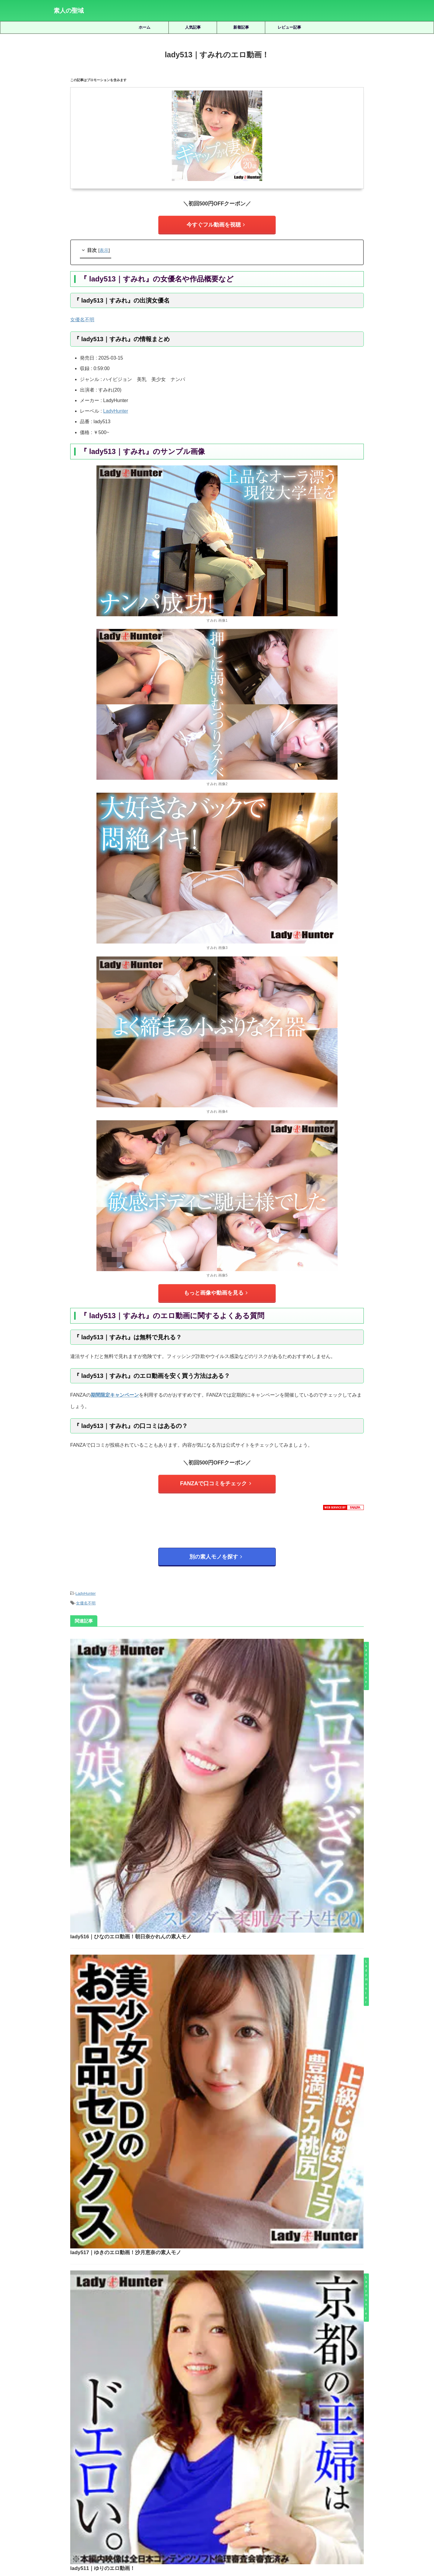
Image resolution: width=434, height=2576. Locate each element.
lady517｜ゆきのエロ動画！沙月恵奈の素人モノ (217, 1742)
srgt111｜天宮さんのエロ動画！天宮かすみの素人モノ (234, 2294)
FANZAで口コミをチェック (215, 1476)
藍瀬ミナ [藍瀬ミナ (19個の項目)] (347, 2484)
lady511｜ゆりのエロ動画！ (195, 1845)
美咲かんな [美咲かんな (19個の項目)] (272, 2484)
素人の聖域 (69, 10)
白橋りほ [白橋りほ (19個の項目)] (194, 2484)
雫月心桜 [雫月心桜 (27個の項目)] (234, 2494)
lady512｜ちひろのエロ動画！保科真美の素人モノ (220, 2050)
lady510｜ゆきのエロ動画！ (195, 1947)
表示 (103, 247)
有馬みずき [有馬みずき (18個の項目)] (332, 2474)
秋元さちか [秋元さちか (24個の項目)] (246, 2484)
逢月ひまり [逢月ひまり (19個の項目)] (209, 2494)
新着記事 (241, 27)
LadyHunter (115, 408)
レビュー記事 (289, 27)
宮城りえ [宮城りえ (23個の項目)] (249, 2474)
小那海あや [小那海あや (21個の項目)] (275, 2474)
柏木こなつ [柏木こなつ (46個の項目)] (92, 2484)
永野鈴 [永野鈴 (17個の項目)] (153, 2484)
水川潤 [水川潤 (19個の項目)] (134, 2484)
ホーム (144, 27)
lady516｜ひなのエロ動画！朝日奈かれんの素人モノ (222, 1639)
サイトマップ (189, 2543)
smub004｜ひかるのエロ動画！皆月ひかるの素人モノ (234, 2209)
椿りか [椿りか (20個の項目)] (115, 2484)
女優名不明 (82, 316)
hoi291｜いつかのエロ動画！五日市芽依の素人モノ (234, 2379)
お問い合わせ (263, 2543)
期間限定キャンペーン (115, 1389)
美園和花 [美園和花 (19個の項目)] (298, 2484)
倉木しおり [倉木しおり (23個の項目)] (101, 2474)
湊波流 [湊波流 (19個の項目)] (172, 2484)
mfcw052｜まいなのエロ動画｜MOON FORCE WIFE (234, 2251)
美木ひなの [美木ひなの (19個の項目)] (322, 2484)
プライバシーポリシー (226, 2543)
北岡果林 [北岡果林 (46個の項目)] (153, 2474)
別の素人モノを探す (215, 1547)
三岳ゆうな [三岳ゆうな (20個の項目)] (74, 2474)
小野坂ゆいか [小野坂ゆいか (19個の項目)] (303, 2474)
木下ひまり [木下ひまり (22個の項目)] (359, 2474)
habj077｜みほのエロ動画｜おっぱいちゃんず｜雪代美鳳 (234, 2336)
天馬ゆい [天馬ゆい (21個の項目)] (199, 2474)
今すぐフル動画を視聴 (215, 223)
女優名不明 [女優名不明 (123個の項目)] (224, 2474)
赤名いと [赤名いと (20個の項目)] (184, 2494)
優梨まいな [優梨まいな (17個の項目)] (128, 2474)
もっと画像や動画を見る (215, 1288)
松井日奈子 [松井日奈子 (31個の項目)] (65, 2484)
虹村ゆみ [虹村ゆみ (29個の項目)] (371, 2484)
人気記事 (193, 27)
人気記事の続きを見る (215, 2433)
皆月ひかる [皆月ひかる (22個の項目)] (218, 2484)
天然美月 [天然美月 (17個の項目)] (176, 2474)
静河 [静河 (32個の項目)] (253, 2494)
